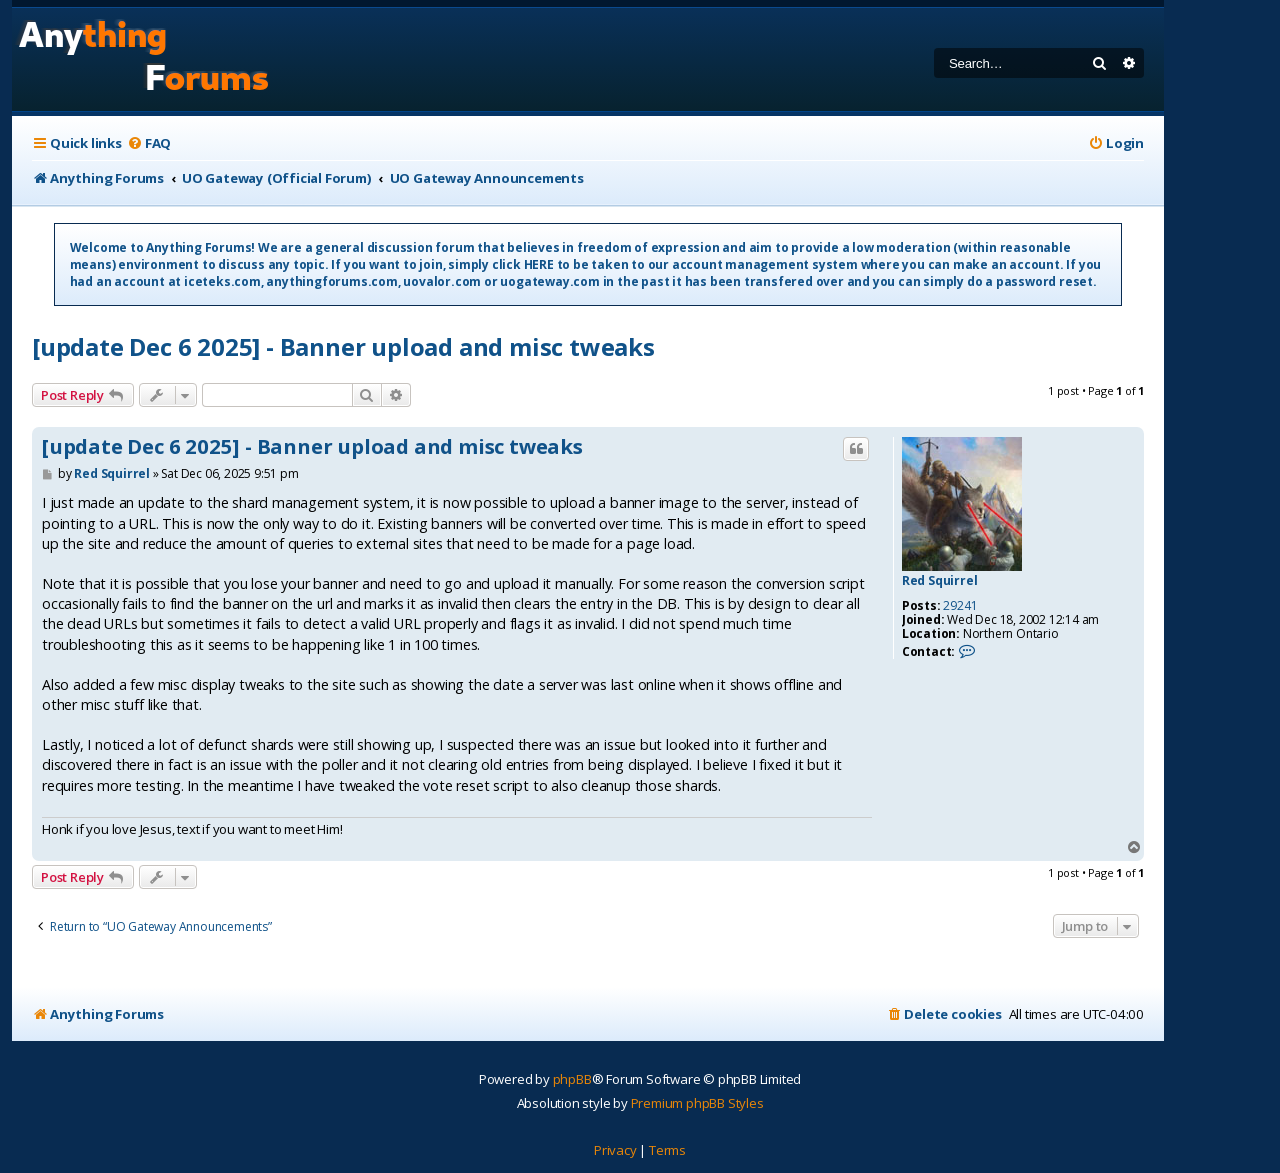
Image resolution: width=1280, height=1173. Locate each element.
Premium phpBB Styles (697, 1103)
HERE (539, 264)
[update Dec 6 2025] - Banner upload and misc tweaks (343, 346)
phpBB (572, 1079)
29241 (960, 606)
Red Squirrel (940, 581)
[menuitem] (149, 143)
